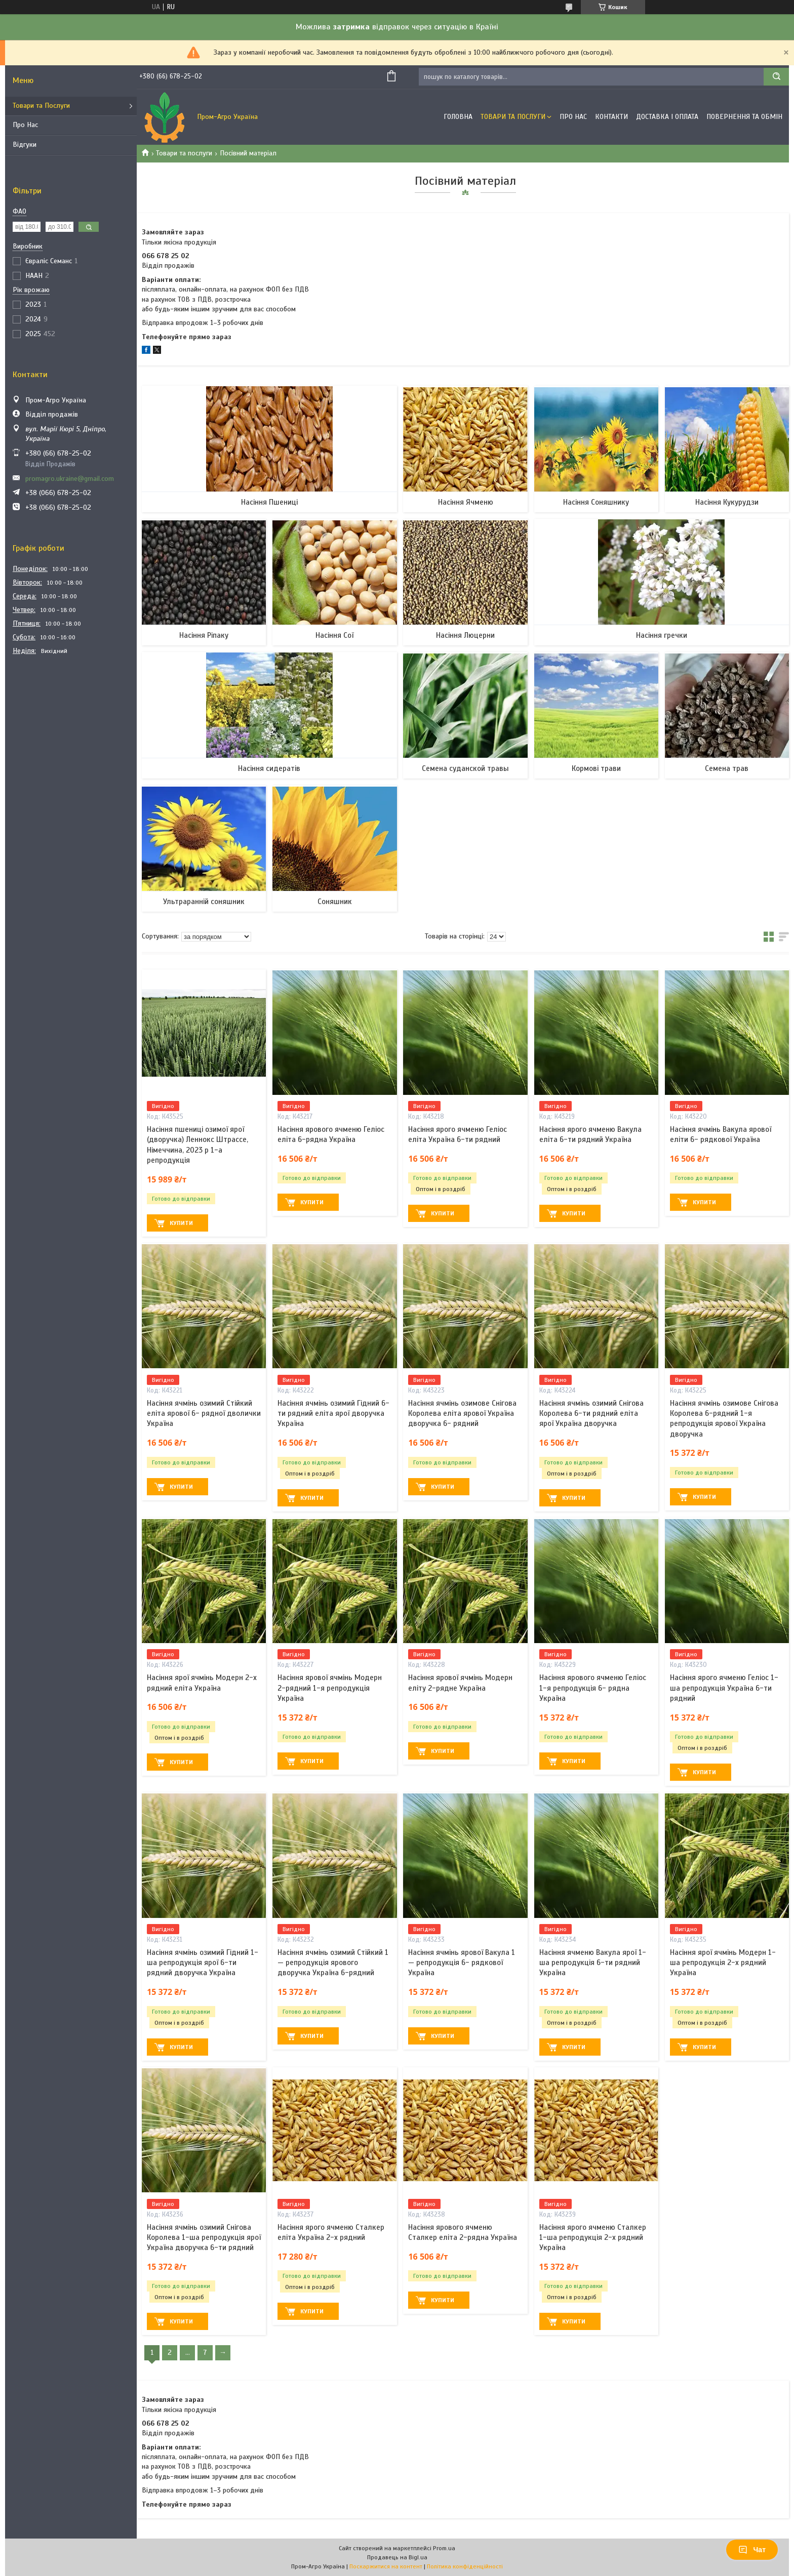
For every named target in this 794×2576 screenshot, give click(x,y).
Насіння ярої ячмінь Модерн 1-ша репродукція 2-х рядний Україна (723, 1963)
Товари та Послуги (41, 105)
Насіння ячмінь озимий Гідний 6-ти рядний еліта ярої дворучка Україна (333, 1413)
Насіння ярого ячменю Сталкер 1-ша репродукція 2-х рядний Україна (592, 2238)
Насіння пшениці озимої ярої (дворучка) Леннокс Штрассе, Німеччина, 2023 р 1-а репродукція (197, 1145)
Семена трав (726, 768)
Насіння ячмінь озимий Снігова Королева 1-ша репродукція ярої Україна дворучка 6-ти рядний (204, 2238)
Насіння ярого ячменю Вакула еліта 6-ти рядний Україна (590, 1134)
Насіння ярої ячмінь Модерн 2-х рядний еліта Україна (202, 1682)
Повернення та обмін (744, 116)
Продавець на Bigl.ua (397, 2557)
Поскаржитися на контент (385, 2566)
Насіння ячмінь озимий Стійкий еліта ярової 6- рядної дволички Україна (204, 1413)
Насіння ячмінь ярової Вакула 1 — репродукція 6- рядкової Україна (461, 1963)
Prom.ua (444, 2548)
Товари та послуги (184, 153)
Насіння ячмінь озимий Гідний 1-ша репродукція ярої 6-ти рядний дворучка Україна (202, 1963)
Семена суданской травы (465, 768)
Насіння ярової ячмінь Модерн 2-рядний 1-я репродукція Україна (329, 1688)
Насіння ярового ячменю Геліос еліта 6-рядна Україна (330, 1134)
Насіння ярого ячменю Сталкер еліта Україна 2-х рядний (330, 2232)
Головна (458, 116)
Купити (181, 1222)
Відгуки (24, 144)
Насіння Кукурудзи (727, 502)
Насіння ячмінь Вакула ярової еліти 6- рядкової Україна (720, 1134)
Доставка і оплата (667, 116)
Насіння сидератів (269, 768)
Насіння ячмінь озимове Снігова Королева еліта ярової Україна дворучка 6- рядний (462, 1413)
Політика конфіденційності (465, 2566)
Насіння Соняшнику (596, 502)
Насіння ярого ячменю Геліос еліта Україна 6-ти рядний (457, 1134)
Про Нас (25, 124)
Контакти (611, 116)
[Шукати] (776, 77)
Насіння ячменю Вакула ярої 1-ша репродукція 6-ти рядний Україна (592, 1963)
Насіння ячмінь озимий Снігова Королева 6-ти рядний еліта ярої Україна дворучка (591, 1413)
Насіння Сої (334, 635)
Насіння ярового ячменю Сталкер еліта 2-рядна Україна (462, 2232)
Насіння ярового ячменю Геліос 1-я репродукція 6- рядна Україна (592, 1688)
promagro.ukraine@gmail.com (69, 478)
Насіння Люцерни (465, 635)
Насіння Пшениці (269, 502)
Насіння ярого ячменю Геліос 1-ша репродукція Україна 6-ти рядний (724, 1688)
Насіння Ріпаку (203, 635)
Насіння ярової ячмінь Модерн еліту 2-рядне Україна (460, 1682)
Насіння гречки (661, 635)
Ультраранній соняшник (204, 901)
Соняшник (334, 901)
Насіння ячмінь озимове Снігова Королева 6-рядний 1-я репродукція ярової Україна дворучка (724, 1419)
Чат (752, 2549)
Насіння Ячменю (465, 502)
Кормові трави (596, 768)
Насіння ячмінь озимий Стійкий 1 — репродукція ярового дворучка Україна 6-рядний (332, 1963)
